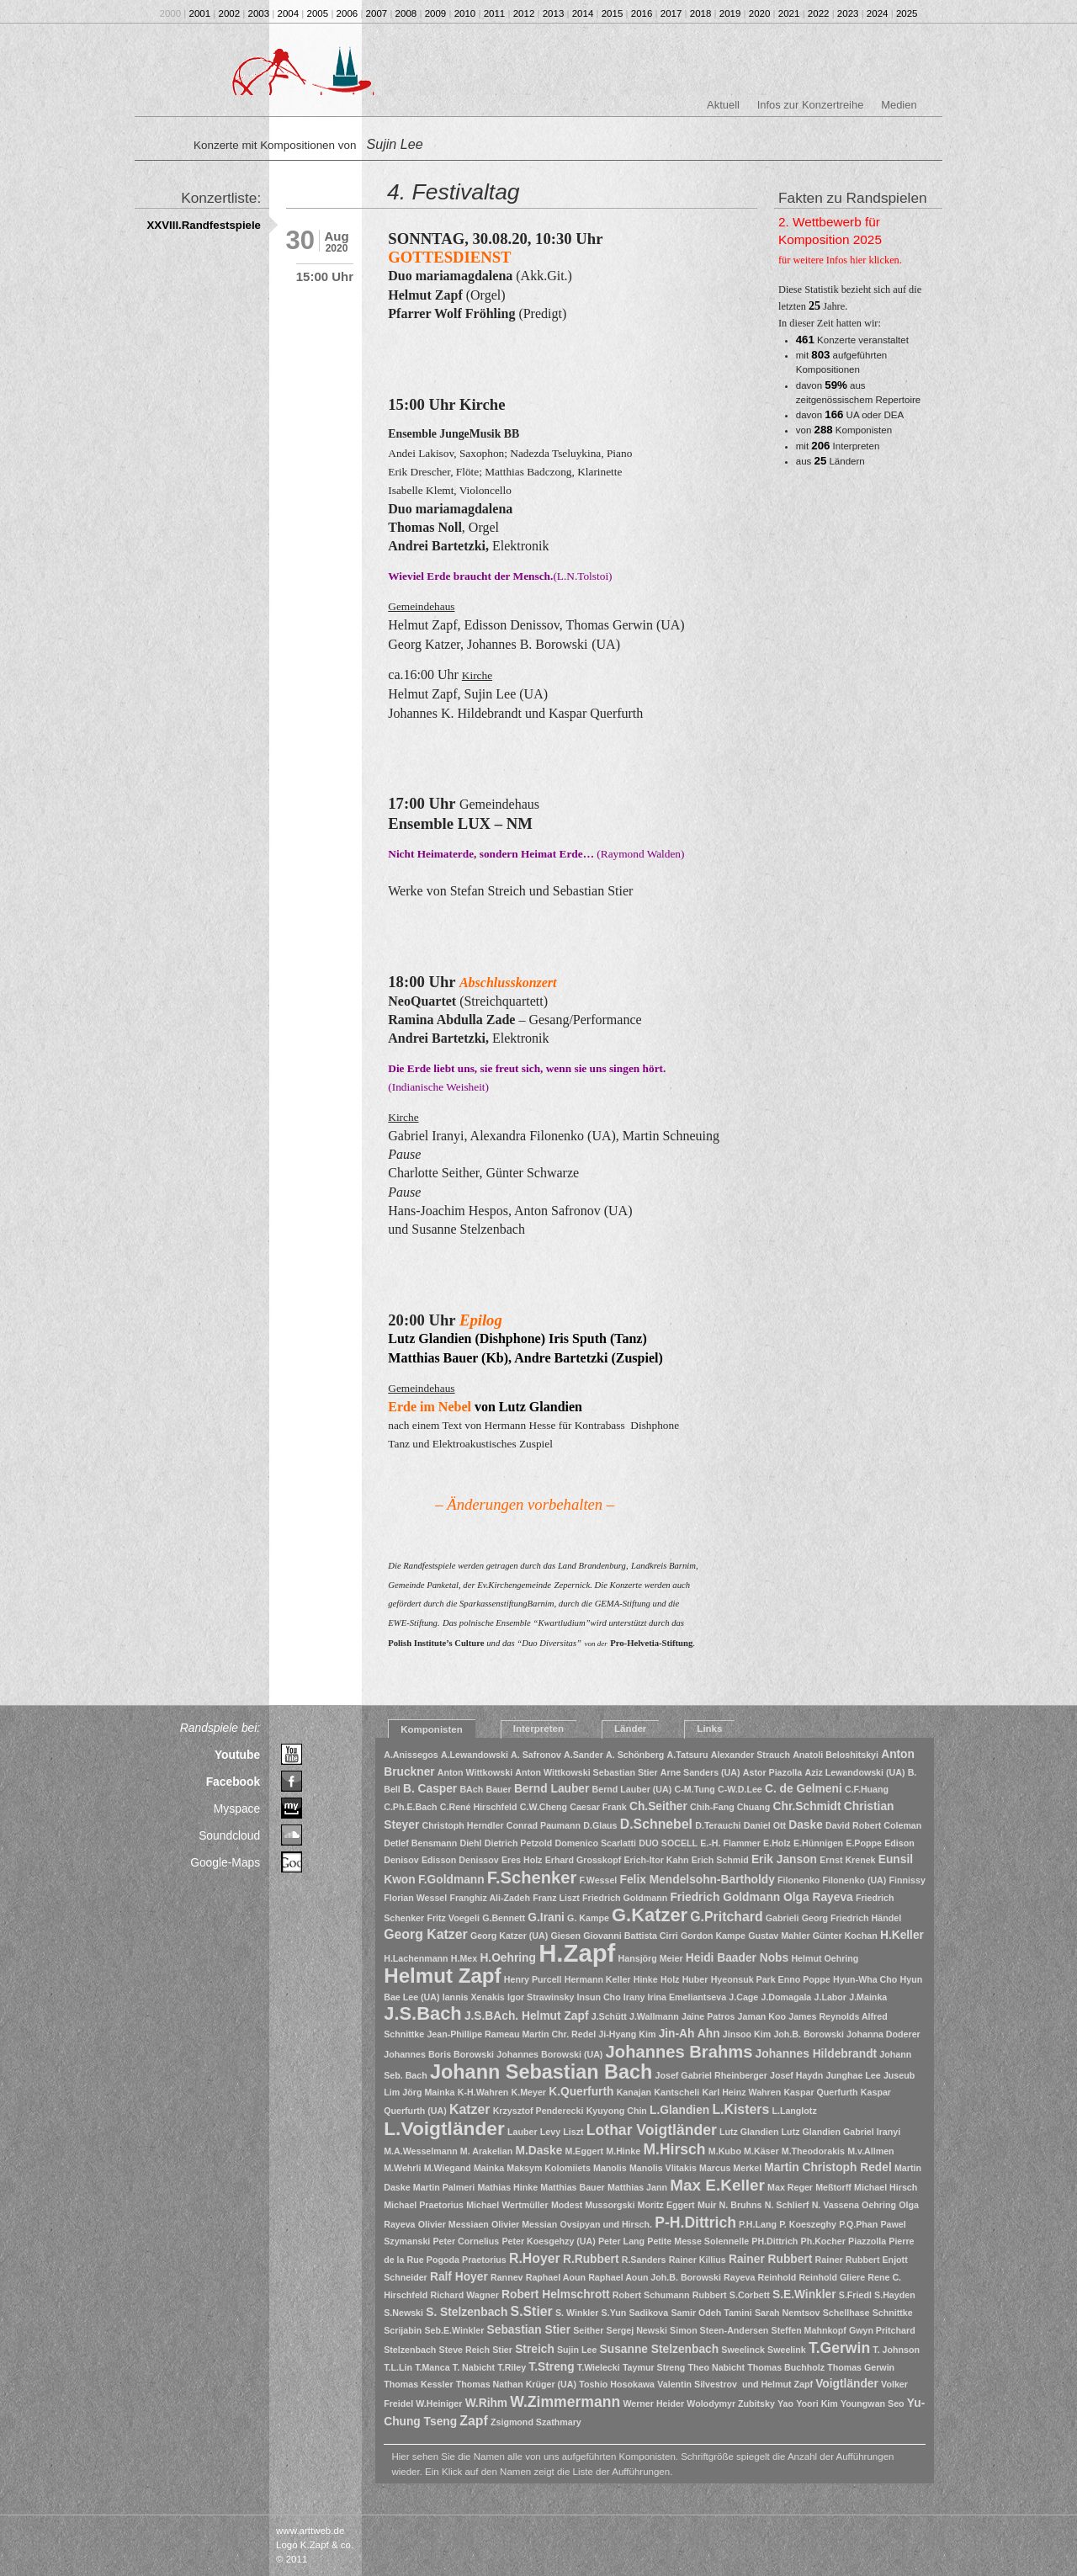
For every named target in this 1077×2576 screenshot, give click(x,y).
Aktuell (723, 104)
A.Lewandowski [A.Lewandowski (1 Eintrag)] (474, 1755)
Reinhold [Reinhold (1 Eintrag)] (777, 2277)
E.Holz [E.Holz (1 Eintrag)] (777, 1843)
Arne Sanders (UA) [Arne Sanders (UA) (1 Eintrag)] (700, 1772)
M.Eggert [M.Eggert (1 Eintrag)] (584, 2151)
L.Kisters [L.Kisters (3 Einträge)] (740, 2109)
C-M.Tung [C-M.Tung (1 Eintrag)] (695, 1789)
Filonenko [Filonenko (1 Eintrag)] (798, 1880)
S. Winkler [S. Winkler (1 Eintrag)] (576, 2313)
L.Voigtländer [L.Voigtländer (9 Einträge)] (444, 2128)
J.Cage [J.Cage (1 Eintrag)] (743, 1997)
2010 (465, 13)
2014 (583, 13)
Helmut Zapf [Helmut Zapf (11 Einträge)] (442, 1975)
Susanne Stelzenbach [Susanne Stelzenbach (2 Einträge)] (659, 2349)
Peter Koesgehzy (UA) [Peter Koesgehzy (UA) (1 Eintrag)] (548, 2241)
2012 (524, 13)
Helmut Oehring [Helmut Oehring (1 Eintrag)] (824, 1958)
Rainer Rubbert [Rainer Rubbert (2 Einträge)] (770, 2259)
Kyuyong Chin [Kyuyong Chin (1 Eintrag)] (616, 2111)
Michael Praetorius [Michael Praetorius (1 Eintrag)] (424, 2205)
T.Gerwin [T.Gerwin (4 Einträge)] (839, 2348)
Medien (898, 104)
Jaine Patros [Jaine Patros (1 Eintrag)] (708, 2016)
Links (709, 1729)
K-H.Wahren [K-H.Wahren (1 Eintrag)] (483, 2092)
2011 (495, 13)
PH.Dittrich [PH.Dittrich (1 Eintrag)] (774, 2241)
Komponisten (432, 1729)
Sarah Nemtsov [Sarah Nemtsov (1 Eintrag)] (787, 2313)
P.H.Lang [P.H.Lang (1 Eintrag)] (758, 2224)
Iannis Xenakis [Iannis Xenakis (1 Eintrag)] (474, 1997)
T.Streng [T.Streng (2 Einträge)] (551, 2367)
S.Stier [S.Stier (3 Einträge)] (532, 2311)
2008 (406, 13)
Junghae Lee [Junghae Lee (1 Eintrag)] (853, 2075)
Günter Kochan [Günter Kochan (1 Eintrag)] (845, 1936)
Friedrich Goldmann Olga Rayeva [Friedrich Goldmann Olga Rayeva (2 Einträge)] (761, 1897)
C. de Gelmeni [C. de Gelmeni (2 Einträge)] (803, 1788)
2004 (289, 13)
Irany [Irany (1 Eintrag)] (634, 1997)
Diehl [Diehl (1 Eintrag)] (470, 1843)
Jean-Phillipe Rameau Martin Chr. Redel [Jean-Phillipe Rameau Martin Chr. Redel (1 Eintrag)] (511, 2034)
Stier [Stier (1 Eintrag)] (502, 2350)
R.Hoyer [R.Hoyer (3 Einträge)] (534, 2258)
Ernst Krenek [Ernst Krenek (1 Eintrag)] (847, 1860)
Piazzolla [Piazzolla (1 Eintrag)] (867, 2241)
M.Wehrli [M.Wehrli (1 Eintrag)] (402, 2168)
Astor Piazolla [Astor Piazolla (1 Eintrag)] (772, 1772)
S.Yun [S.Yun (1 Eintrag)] (614, 2313)
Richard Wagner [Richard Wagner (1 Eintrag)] (465, 2295)
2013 (554, 13)
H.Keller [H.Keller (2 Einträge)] (902, 1935)
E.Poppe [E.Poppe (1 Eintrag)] (864, 1843)
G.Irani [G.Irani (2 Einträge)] (546, 1917)
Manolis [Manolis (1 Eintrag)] (610, 2168)
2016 (642, 13)
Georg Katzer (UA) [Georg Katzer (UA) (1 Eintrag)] (509, 1936)
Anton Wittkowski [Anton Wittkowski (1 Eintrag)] (475, 1772)
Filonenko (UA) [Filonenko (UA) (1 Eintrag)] (855, 1880)
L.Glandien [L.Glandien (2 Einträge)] (679, 2110)
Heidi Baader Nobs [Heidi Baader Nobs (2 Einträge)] (737, 1958)
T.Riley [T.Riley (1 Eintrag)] (511, 2367)
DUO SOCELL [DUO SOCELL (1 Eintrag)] (668, 1843)
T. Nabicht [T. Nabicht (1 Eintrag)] (474, 2367)
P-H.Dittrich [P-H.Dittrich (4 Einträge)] (695, 2222)
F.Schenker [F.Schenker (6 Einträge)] (531, 1877)
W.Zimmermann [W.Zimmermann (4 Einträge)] (565, 2401)
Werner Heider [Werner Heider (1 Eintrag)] (653, 2403)
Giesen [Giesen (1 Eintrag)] (565, 1936)
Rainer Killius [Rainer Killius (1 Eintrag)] (697, 2260)
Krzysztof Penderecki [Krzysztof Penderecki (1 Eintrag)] (538, 2111)
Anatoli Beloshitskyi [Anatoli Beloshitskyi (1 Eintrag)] (835, 1755)
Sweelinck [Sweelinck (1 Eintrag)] (743, 2350)
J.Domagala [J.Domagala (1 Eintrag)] (786, 1997)
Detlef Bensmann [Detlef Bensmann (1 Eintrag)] (420, 1843)
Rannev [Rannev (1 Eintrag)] (507, 2277)
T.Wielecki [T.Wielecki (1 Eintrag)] (598, 2367)
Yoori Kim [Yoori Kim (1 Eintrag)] (817, 2403)
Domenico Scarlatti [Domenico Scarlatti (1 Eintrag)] (595, 1843)
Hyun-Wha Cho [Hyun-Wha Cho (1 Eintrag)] (865, 1979)
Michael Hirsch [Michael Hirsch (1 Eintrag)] (885, 2187)
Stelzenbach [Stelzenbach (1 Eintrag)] (410, 2350)
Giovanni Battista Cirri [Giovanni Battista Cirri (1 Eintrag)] (630, 1936)
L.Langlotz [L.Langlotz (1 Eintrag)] (794, 2111)
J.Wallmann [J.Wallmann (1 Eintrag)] (654, 2016)
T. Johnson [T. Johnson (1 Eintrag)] (896, 2350)
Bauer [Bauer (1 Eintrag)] (498, 1789)
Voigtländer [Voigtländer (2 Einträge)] (846, 2383)
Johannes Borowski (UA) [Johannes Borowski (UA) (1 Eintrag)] (549, 2054)
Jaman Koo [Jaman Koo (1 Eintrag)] (762, 2016)
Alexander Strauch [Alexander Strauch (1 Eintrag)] (750, 1755)
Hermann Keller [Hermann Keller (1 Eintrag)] (598, 1979)
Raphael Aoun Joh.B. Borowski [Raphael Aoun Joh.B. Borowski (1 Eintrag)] (654, 2277)
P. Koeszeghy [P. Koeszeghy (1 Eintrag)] (807, 2224)
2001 (200, 13)
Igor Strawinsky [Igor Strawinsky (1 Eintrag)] (540, 1997)
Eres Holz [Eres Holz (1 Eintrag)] (522, 1860)
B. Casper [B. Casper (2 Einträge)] (430, 1788)
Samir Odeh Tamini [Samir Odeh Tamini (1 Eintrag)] (711, 2313)
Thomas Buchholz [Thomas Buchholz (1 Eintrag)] (786, 2367)
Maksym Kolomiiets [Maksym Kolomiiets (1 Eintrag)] (549, 2168)
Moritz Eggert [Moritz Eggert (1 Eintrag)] (666, 2205)
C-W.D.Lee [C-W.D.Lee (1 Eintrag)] (740, 1789)
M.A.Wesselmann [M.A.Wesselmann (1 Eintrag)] (420, 2151)
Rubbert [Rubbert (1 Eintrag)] (709, 2295)
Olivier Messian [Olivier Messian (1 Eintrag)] (524, 2224)
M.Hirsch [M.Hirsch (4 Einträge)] (674, 2149)
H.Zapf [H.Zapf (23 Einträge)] (576, 1953)
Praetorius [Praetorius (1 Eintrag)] (484, 2260)
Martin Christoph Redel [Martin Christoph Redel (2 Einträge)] (827, 2167)
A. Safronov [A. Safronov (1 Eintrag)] (536, 1755)
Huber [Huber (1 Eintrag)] (695, 1979)
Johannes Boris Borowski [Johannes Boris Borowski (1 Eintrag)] (439, 2054)
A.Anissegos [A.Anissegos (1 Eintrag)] (411, 1755)
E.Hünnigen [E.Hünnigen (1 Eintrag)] (818, 1843)
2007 (377, 13)
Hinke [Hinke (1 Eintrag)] (646, 1979)
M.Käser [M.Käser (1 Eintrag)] (761, 2151)
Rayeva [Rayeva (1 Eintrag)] (739, 2277)
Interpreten (538, 1729)
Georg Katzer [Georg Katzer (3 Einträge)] (426, 1934)
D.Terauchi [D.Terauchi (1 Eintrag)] (717, 1825)
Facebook (233, 1781)
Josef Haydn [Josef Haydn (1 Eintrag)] (796, 2075)
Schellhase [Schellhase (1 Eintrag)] (846, 2313)
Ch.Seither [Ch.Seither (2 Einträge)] (658, 1806)
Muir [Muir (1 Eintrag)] (707, 2205)
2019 (730, 13)
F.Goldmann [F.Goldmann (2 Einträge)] (451, 1879)
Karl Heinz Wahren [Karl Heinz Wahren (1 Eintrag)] (741, 2092)
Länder (630, 1729)
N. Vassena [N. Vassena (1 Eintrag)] (835, 2205)
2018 (701, 13)
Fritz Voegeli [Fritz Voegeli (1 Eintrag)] (453, 1918)
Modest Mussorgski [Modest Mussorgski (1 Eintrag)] (592, 2205)
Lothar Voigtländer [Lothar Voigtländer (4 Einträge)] (651, 2130)
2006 (347, 13)
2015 (612, 13)
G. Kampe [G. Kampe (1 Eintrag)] (588, 1918)
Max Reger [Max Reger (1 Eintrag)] (790, 2187)
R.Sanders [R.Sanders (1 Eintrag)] (644, 2260)
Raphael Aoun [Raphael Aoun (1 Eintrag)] (556, 2277)
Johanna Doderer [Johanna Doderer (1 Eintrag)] (883, 2034)
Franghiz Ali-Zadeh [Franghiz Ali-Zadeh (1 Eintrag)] (489, 1898)
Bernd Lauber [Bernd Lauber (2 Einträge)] (552, 1788)
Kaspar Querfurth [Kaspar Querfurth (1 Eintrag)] (820, 2092)
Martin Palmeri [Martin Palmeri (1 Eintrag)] (444, 2187)
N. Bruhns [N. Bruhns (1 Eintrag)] (740, 2205)
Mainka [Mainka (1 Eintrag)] (489, 2168)
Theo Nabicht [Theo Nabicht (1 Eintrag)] (716, 2367)
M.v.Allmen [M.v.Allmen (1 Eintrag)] (870, 2151)
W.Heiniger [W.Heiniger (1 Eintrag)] (439, 2403)
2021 (789, 13)
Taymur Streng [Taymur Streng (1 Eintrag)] (654, 2367)
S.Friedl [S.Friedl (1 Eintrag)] (855, 2295)
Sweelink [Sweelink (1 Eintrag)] (786, 2350)
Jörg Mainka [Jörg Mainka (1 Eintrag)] (428, 2092)
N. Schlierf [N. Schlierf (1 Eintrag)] (787, 2205)
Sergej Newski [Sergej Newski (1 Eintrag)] (637, 2330)
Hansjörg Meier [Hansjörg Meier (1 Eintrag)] (650, 1958)
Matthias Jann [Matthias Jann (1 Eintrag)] (637, 2187)
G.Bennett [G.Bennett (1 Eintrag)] (503, 1918)
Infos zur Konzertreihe (810, 104)
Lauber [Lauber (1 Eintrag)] (522, 2132)
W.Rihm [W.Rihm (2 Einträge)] (486, 2403)
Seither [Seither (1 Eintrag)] (588, 2330)
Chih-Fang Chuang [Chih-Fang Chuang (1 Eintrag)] (730, 1807)
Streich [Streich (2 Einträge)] (534, 2349)
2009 (436, 13)
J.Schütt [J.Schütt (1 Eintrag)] (609, 2016)
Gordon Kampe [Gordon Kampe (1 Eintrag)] (713, 1936)
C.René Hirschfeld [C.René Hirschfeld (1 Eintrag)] (478, 1807)
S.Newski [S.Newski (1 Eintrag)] (403, 2313)
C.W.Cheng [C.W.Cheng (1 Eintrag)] (543, 1807)
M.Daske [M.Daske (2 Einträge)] (538, 2150)
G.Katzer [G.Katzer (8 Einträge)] (649, 1914)
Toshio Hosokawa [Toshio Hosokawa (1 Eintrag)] (617, 2384)
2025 (907, 13)
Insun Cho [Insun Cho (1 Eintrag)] (599, 1997)
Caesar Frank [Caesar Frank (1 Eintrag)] (598, 1807)
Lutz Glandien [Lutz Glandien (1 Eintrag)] (748, 2132)
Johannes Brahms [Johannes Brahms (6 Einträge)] (679, 2051)
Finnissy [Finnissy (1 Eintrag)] (907, 1880)
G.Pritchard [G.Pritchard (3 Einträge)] (726, 1916)
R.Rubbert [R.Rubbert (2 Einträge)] (591, 2259)
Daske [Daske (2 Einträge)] (805, 1825)
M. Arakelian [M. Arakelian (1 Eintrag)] (486, 2151)
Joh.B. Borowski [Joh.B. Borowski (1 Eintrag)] (808, 2034)
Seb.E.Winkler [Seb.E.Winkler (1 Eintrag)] (454, 2330)
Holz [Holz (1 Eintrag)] (670, 1979)
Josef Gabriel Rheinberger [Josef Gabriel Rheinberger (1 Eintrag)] (711, 2075)
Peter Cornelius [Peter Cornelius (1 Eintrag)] (466, 2241)
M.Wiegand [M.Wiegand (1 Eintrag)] (447, 2168)
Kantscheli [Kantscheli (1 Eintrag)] (676, 2092)
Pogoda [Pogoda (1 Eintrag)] (443, 2260)
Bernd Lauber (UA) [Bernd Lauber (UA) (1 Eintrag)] (632, 1789)
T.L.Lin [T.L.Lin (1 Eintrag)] (398, 2367)
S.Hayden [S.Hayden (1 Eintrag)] (894, 2295)
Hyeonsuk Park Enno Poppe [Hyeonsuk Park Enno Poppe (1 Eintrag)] (770, 1979)
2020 (760, 13)
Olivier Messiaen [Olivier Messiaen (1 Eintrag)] (453, 2224)
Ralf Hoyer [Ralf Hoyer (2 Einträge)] (459, 2277)
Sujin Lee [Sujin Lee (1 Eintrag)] (577, 2350)
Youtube (237, 1754)
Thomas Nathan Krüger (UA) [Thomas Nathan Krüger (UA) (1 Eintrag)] (516, 2384)
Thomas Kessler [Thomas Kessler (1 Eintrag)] (418, 2384)
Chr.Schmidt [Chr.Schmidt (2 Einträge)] (807, 1806)
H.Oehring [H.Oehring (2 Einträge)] (508, 1958)
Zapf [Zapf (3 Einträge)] (473, 2421)
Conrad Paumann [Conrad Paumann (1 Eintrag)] (544, 1825)
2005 (318, 13)
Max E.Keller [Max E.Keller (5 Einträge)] (717, 2185)
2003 (259, 13)
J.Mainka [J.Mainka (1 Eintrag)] (868, 1997)
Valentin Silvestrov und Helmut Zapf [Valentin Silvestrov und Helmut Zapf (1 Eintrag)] (735, 2384)
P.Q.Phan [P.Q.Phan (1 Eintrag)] (858, 2224)
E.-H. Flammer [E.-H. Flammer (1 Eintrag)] (730, 1843)
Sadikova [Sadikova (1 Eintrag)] (648, 2313)
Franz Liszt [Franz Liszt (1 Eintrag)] (556, 1898)
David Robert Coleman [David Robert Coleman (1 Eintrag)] (873, 1825)
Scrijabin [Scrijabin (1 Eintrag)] (403, 2330)
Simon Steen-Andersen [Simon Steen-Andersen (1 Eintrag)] (719, 2330)
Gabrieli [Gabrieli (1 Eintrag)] (782, 1918)
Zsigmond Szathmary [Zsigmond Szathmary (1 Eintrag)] (536, 2422)
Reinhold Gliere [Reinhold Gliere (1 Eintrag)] (831, 2277)
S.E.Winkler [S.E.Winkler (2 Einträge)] (804, 2294)
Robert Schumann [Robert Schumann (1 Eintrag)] (651, 2295)
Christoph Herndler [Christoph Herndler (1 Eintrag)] (463, 1825)
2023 (848, 13)
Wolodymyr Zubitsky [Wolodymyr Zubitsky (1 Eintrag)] (731, 2403)
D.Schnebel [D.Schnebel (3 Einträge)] (656, 1824)
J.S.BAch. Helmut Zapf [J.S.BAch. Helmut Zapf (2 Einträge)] (526, 2016)
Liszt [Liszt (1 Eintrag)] (573, 2132)
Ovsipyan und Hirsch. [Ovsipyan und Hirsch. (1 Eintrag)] (606, 2224)
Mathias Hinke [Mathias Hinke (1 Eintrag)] (507, 2187)
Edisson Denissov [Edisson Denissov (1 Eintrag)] (460, 1860)
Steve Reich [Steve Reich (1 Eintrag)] (464, 2350)
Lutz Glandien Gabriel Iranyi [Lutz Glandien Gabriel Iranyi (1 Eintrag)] (841, 2132)
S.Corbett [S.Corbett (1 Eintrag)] (749, 2295)
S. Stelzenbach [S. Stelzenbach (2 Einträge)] (466, 2312)
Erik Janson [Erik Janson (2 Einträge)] (784, 1859)
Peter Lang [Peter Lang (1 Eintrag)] (621, 2241)
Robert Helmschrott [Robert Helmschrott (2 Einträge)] (555, 2294)
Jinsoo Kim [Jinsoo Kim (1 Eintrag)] (747, 2034)
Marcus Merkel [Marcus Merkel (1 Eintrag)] (730, 2168)
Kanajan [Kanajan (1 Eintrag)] (634, 2092)
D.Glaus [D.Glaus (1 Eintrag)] (600, 1825)
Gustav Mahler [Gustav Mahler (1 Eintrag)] (778, 1936)
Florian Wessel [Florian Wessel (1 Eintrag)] (415, 1898)
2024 (878, 13)
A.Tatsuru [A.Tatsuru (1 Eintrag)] (687, 1755)
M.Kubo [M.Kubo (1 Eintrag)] (724, 2151)
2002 (230, 13)
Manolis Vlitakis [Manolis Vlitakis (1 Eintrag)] (663, 2168)
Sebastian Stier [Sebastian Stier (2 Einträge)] (528, 2330)
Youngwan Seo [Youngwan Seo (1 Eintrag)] (873, 2403)
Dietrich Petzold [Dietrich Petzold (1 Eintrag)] (519, 1843)
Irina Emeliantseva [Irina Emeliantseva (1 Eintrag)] (687, 1997)
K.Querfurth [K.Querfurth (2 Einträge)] (581, 2091)
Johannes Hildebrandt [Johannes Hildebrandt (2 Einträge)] (817, 2054)
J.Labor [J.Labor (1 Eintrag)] (830, 1997)
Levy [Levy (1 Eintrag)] (550, 2132)
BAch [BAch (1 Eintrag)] (471, 1789)
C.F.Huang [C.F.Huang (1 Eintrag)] (867, 1789)
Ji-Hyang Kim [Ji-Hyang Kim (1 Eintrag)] (626, 2034)
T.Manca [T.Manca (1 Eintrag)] (432, 2367)
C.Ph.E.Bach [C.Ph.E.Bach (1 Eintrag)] (410, 1807)
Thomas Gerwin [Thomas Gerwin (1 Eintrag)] (860, 2367)
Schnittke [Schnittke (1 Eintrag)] (893, 2313)
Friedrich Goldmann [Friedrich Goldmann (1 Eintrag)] (624, 1898)
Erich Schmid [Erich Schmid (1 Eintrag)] (720, 1860)
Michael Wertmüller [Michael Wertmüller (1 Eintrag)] (507, 2205)
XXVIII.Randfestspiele (204, 225)
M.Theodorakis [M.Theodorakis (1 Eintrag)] (813, 2151)
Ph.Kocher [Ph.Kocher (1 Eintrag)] (823, 2241)
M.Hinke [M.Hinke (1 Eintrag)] (623, 2151)
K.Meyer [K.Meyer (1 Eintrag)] (529, 2092)
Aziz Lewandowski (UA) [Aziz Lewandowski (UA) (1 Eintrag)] (854, 1772)
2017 (671, 13)
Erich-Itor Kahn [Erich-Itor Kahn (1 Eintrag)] (655, 1860)
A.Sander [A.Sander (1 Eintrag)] (583, 1755)
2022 (819, 13)
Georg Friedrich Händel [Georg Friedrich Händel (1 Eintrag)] (851, 1918)
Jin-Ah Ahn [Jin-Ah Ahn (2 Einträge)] (689, 2033)
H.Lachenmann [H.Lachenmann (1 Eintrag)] (416, 1958)
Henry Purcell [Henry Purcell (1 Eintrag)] (533, 1979)
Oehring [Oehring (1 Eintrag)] (879, 2205)
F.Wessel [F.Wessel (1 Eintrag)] (599, 1880)
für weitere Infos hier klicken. (840, 260)
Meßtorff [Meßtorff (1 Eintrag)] (833, 2187)
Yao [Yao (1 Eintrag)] (785, 2403)
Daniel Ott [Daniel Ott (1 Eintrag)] (765, 1825)
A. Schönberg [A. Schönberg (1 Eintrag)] (635, 1755)
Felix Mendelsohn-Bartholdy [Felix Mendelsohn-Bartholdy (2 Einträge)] (697, 1879)
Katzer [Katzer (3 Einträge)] (469, 2109)
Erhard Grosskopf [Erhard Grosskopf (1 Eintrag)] (583, 1860)
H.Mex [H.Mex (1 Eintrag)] (464, 1958)
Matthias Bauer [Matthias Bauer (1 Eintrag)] (572, 2187)
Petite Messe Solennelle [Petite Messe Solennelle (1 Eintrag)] (698, 2241)
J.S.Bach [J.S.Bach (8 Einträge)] (422, 2013)
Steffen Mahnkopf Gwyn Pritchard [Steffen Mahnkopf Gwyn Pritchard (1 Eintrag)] (843, 2330)
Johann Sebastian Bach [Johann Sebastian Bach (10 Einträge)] (541, 2072)
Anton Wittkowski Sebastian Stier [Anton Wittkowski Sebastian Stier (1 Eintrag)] (586, 1772)
